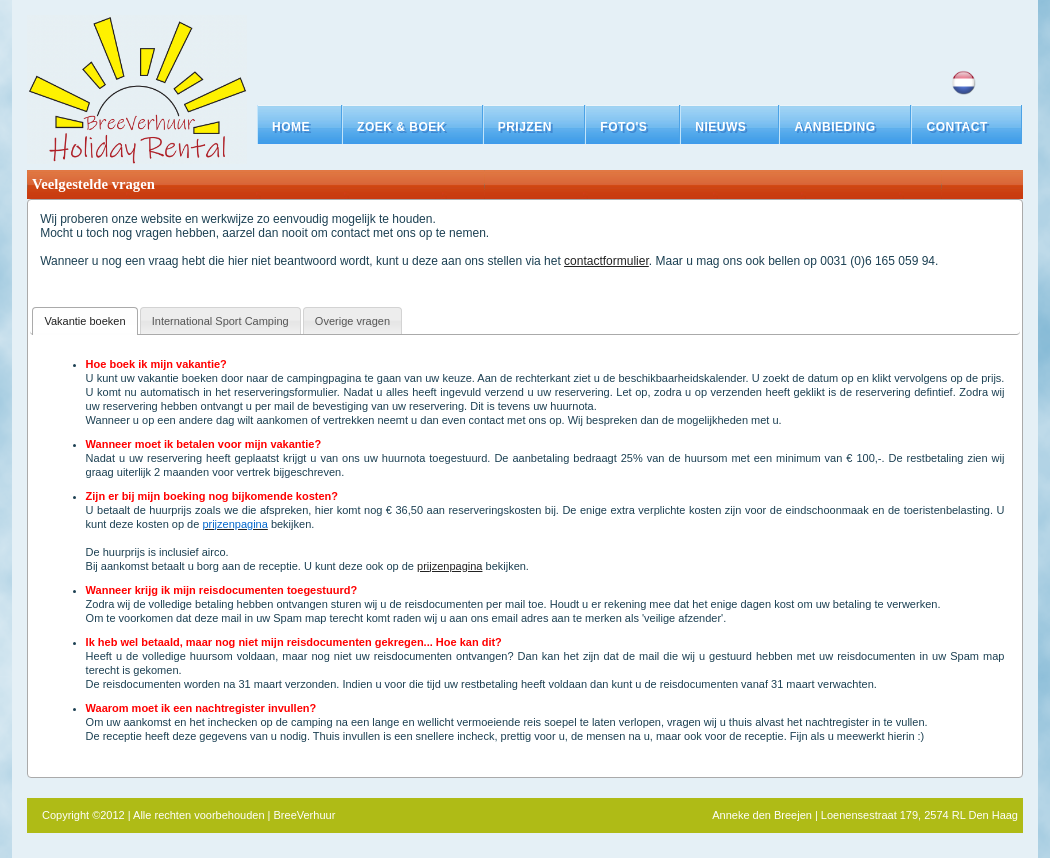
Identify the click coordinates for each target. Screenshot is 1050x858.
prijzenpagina (449, 566)
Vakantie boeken (84, 321)
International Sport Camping (220, 321)
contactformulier (606, 261)
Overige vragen (352, 321)
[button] (412, 127)
